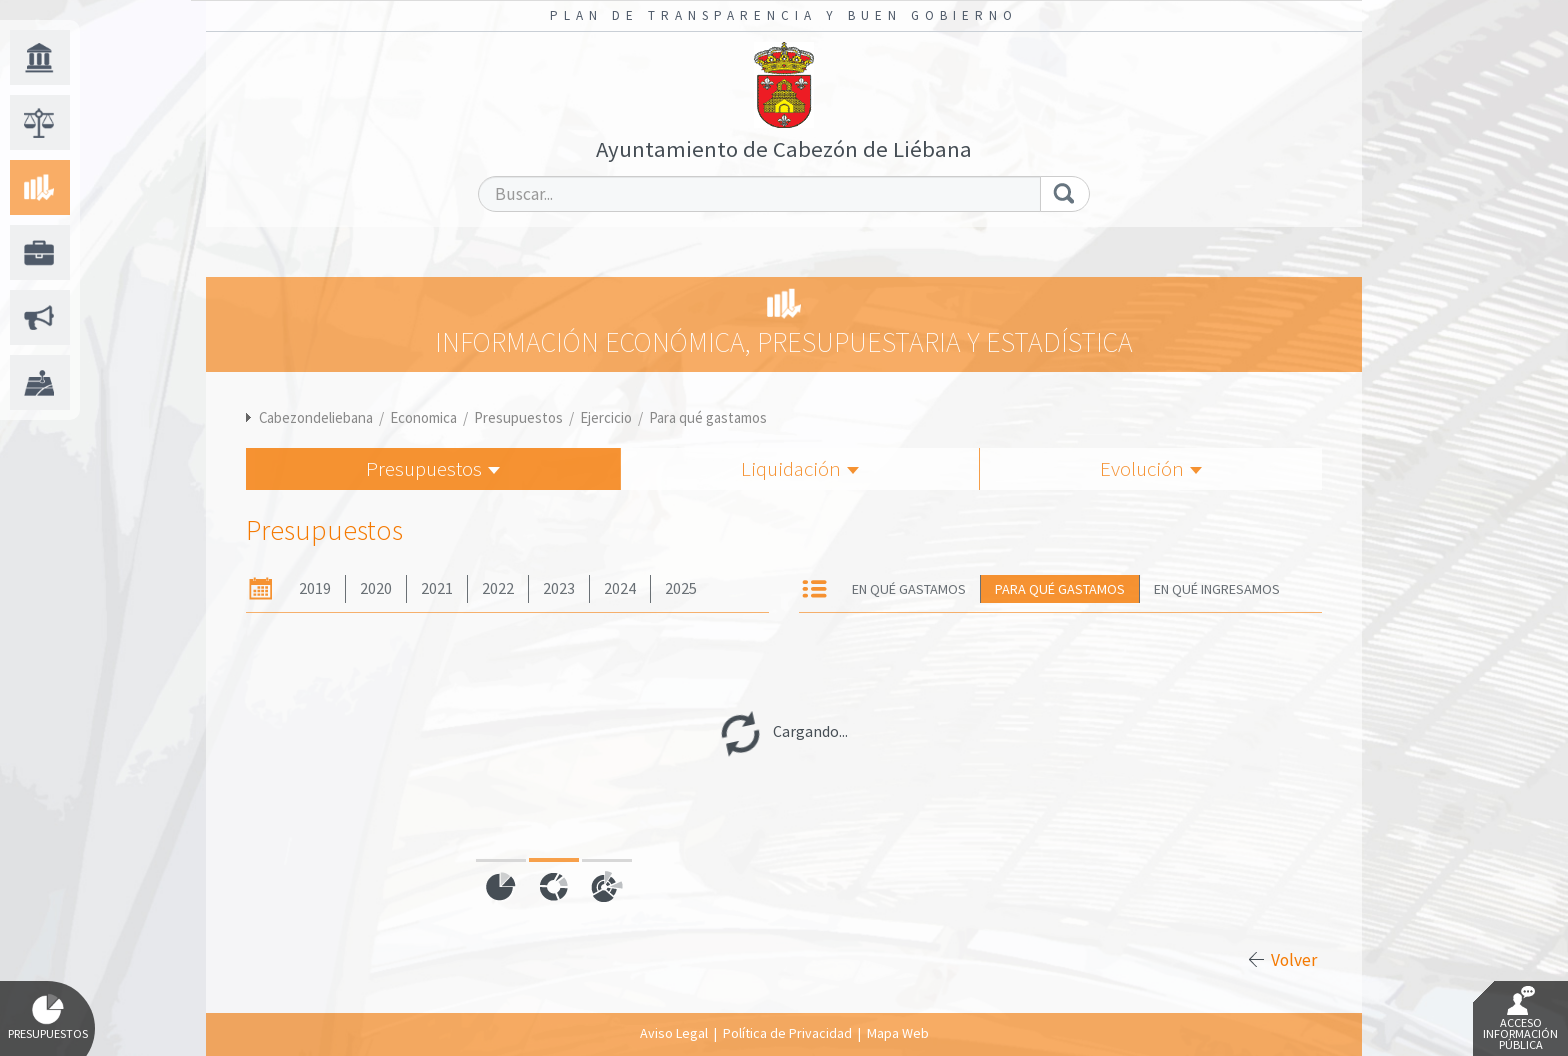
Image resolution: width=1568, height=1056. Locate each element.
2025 (681, 588)
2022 (498, 588)
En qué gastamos (909, 589)
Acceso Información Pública (1520, 1019)
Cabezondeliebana (316, 417)
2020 (376, 588)
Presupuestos (518, 417)
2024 (620, 588)
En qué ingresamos (1217, 589)
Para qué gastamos (708, 417)
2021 (437, 588)
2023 (559, 588)
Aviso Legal (674, 1033)
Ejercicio (606, 417)
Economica (423, 417)
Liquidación (800, 468)
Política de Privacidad (787, 1033)
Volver (1294, 960)
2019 (315, 588)
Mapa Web (898, 1033)
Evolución (1151, 468)
